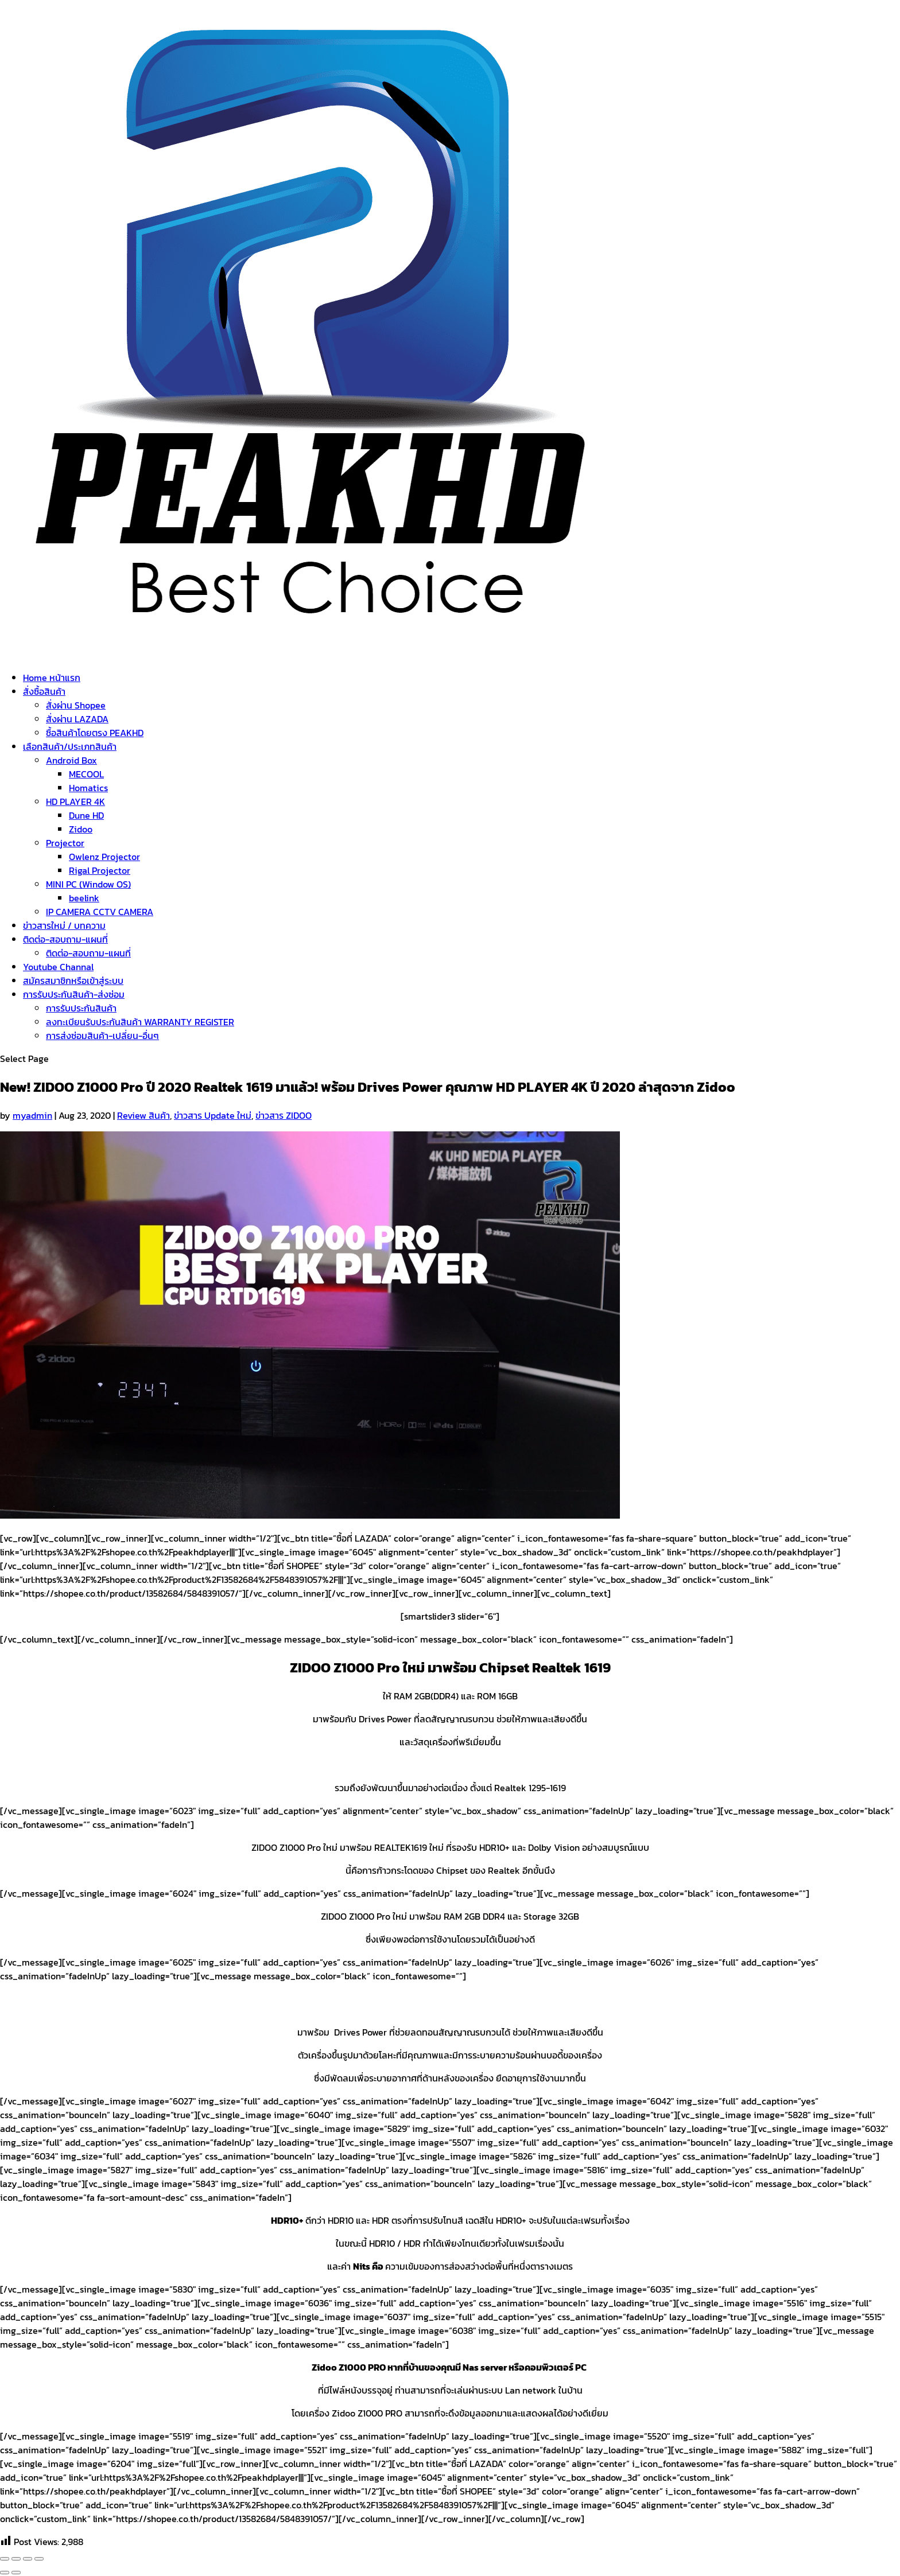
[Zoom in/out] (39, 2559)
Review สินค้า (143, 1115)
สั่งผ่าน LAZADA (77, 719)
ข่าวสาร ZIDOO (283, 1115)
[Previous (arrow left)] (4, 2572)
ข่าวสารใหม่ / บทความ (64, 925)
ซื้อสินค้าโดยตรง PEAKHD (94, 733)
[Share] (16, 2559)
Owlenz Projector (104, 856)
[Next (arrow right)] (16, 2572)
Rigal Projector (99, 870)
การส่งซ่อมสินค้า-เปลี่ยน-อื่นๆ (102, 1035)
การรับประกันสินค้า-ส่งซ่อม (74, 994)
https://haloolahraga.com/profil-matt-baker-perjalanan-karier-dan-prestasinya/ (167, 1765)
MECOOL (86, 774)
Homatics (88, 788)
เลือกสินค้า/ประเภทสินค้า (70, 746)
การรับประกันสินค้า (81, 1008)
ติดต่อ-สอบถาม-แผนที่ (65, 939)
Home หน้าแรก (51, 677)
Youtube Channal (58, 967)
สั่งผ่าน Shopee (76, 705)
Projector (65, 843)
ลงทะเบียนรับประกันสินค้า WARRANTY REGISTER (140, 1022)
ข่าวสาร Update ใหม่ (212, 1115)
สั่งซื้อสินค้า (44, 691)
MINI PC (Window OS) (88, 884)
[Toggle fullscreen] (27, 2559)
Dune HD (86, 815)
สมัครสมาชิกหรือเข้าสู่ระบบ (73, 980)
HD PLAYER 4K (75, 801)
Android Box (71, 760)
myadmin (32, 1115)
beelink (84, 898)
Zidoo (80, 829)
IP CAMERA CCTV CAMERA (99, 912)
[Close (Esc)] (4, 2559)
